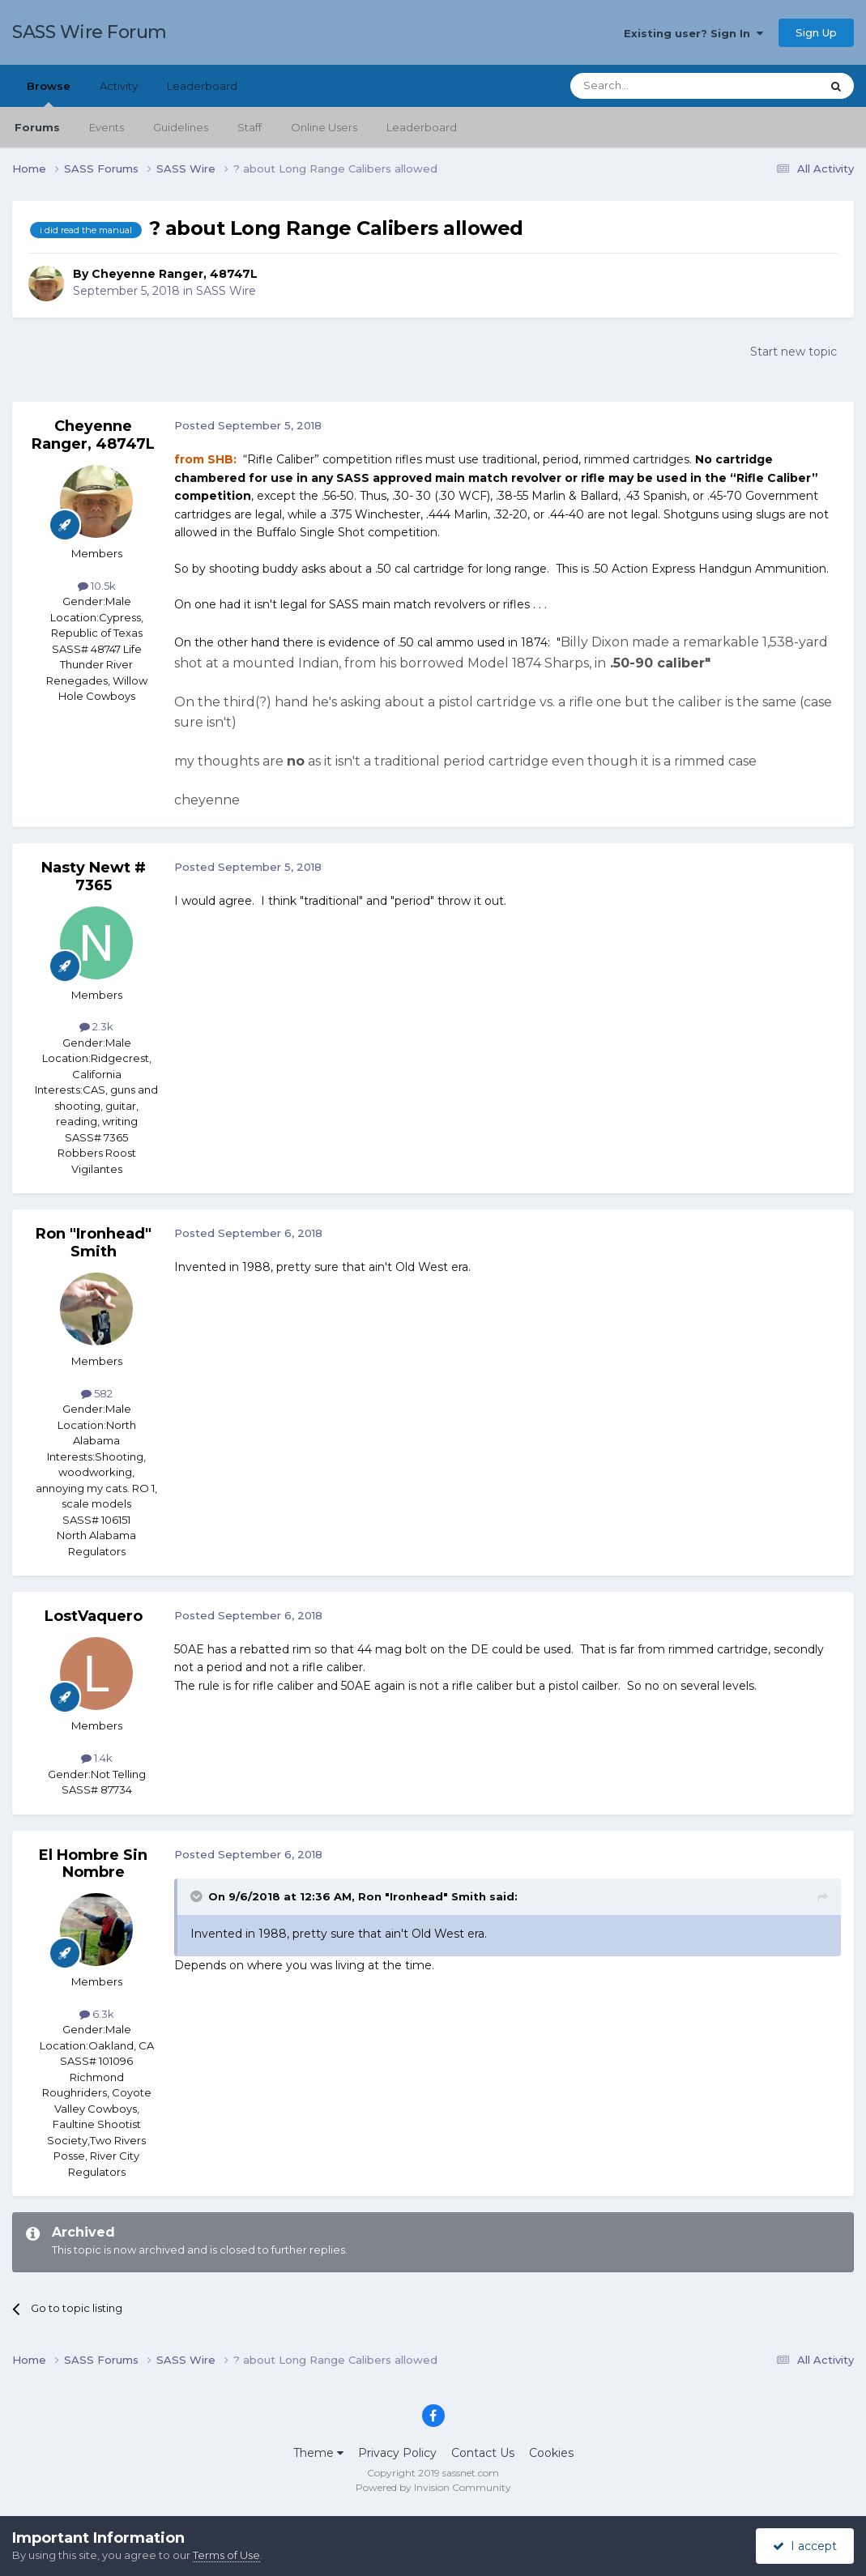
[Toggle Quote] (197, 1896)
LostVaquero (94, 1616)
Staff (249, 127)
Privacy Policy (397, 2453)
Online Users (324, 127)
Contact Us (482, 2453)
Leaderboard (421, 127)
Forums (37, 127)
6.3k (96, 2013)
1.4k (97, 1757)
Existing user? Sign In (693, 33)
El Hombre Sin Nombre (93, 1864)
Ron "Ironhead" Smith (93, 1242)
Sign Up (816, 32)
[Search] (655, 86)
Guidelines (180, 127)
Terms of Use (226, 2554)
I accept (805, 2546)
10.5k (97, 585)
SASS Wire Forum (89, 32)
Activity (119, 85)
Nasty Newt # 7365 (93, 876)
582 (97, 1393)
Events (106, 127)
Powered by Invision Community (433, 2487)
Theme (318, 2453)
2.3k (96, 1026)
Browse (48, 93)
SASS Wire (226, 291)
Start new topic (793, 351)
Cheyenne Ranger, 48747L (175, 274)
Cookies (551, 2453)
